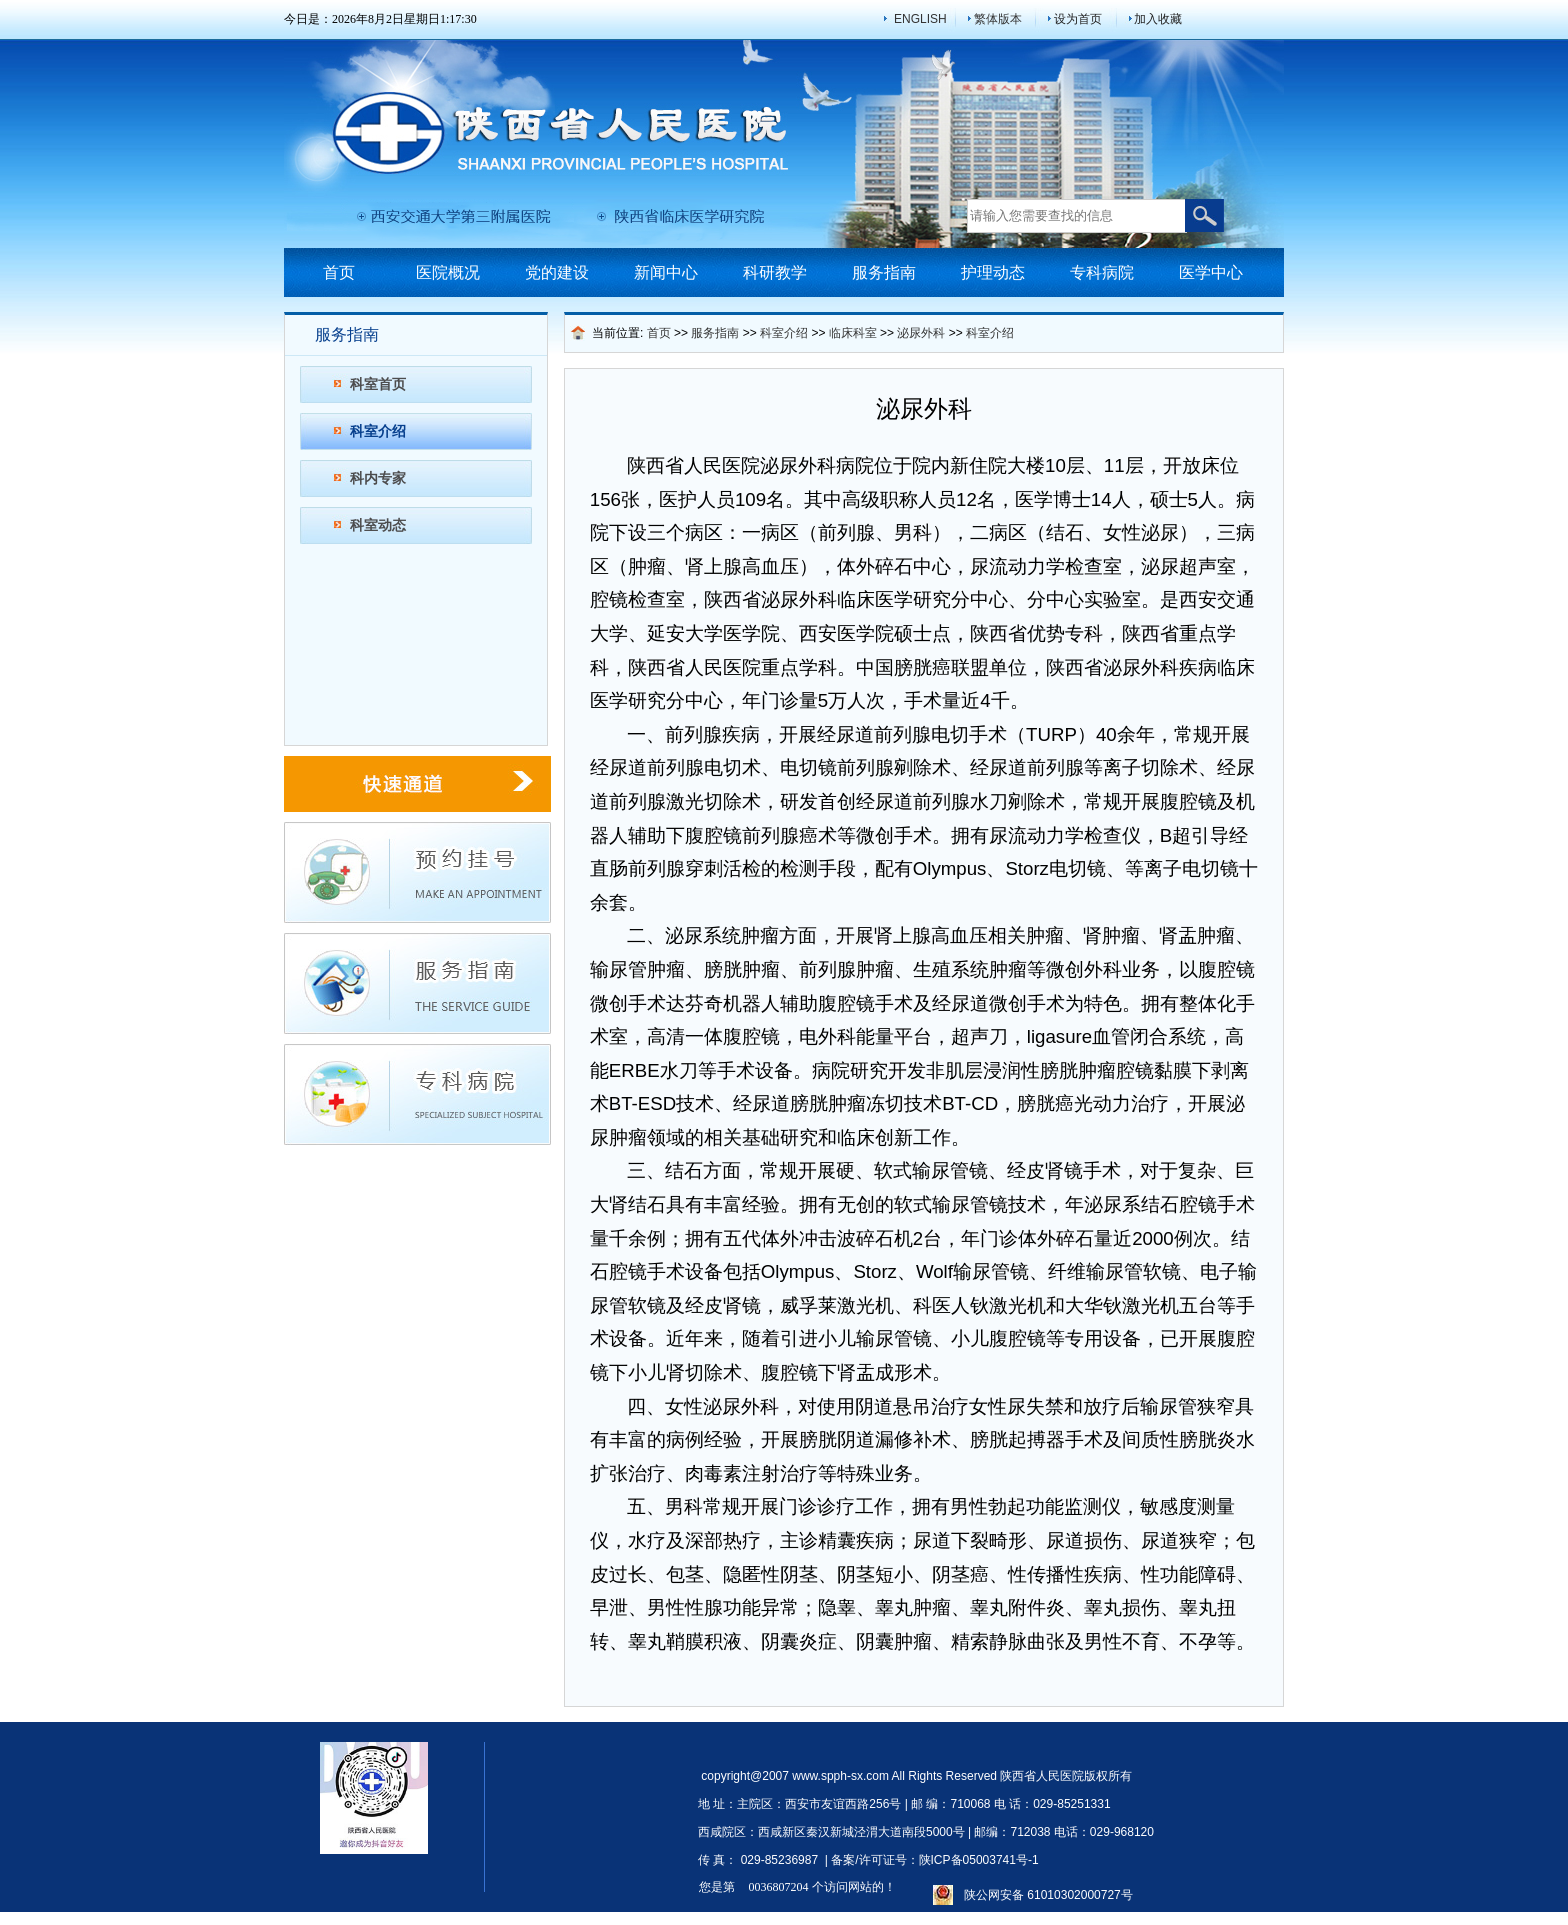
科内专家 (378, 478)
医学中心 (1211, 272)
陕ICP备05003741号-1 (979, 1860)
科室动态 (378, 525)
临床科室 (853, 333)
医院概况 (448, 272)
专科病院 (1102, 272)
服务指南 (884, 272)
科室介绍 (378, 431)
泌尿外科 (921, 333)
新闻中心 (666, 272)
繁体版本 (998, 19)
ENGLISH (920, 19)
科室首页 (378, 384)
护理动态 (993, 272)
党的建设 (557, 272)
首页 (339, 272)
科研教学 (775, 272)
